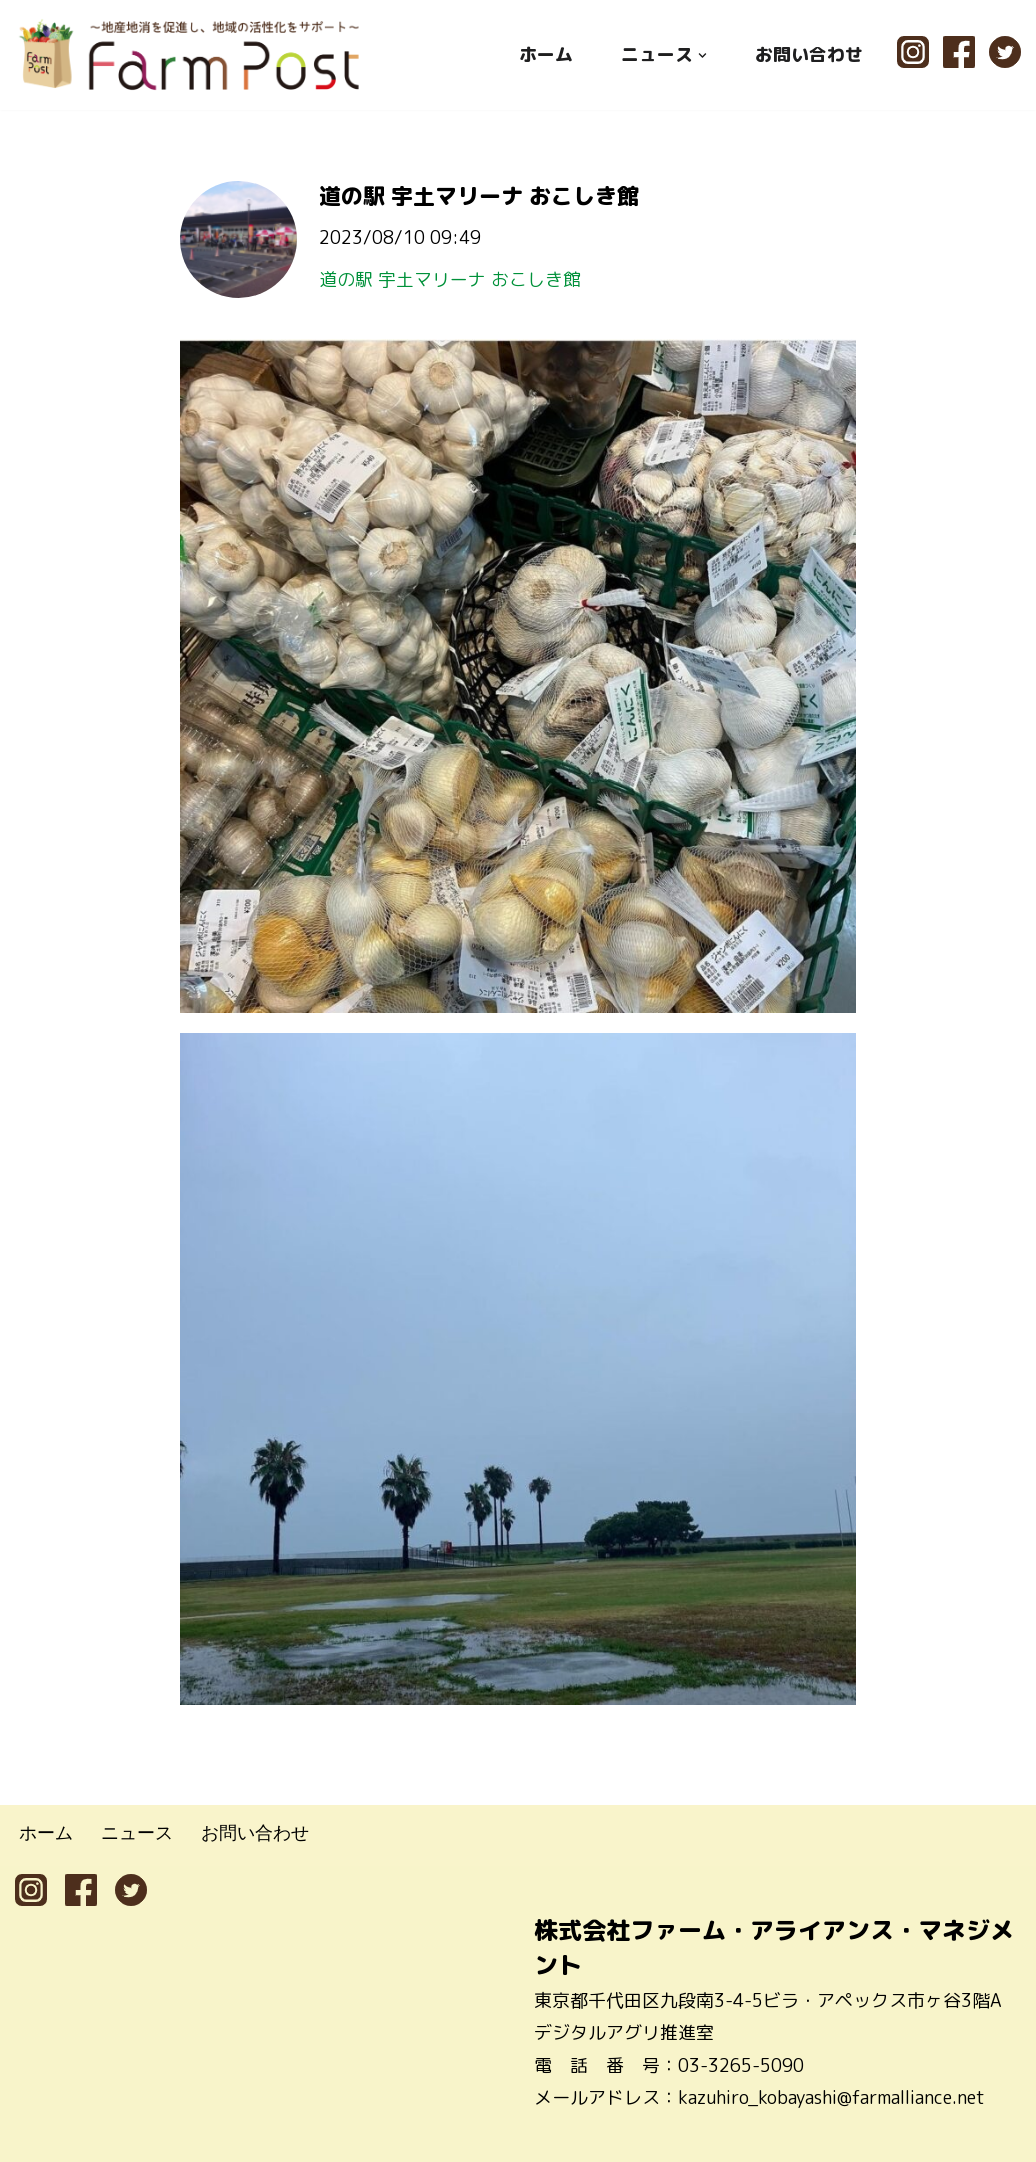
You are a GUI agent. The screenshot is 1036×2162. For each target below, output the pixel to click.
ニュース (137, 1832)
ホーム (546, 54)
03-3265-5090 (741, 2065)
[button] (702, 54)
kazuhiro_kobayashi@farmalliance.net (831, 2097)
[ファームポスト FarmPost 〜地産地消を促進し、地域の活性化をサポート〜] (190, 54)
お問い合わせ (809, 54)
